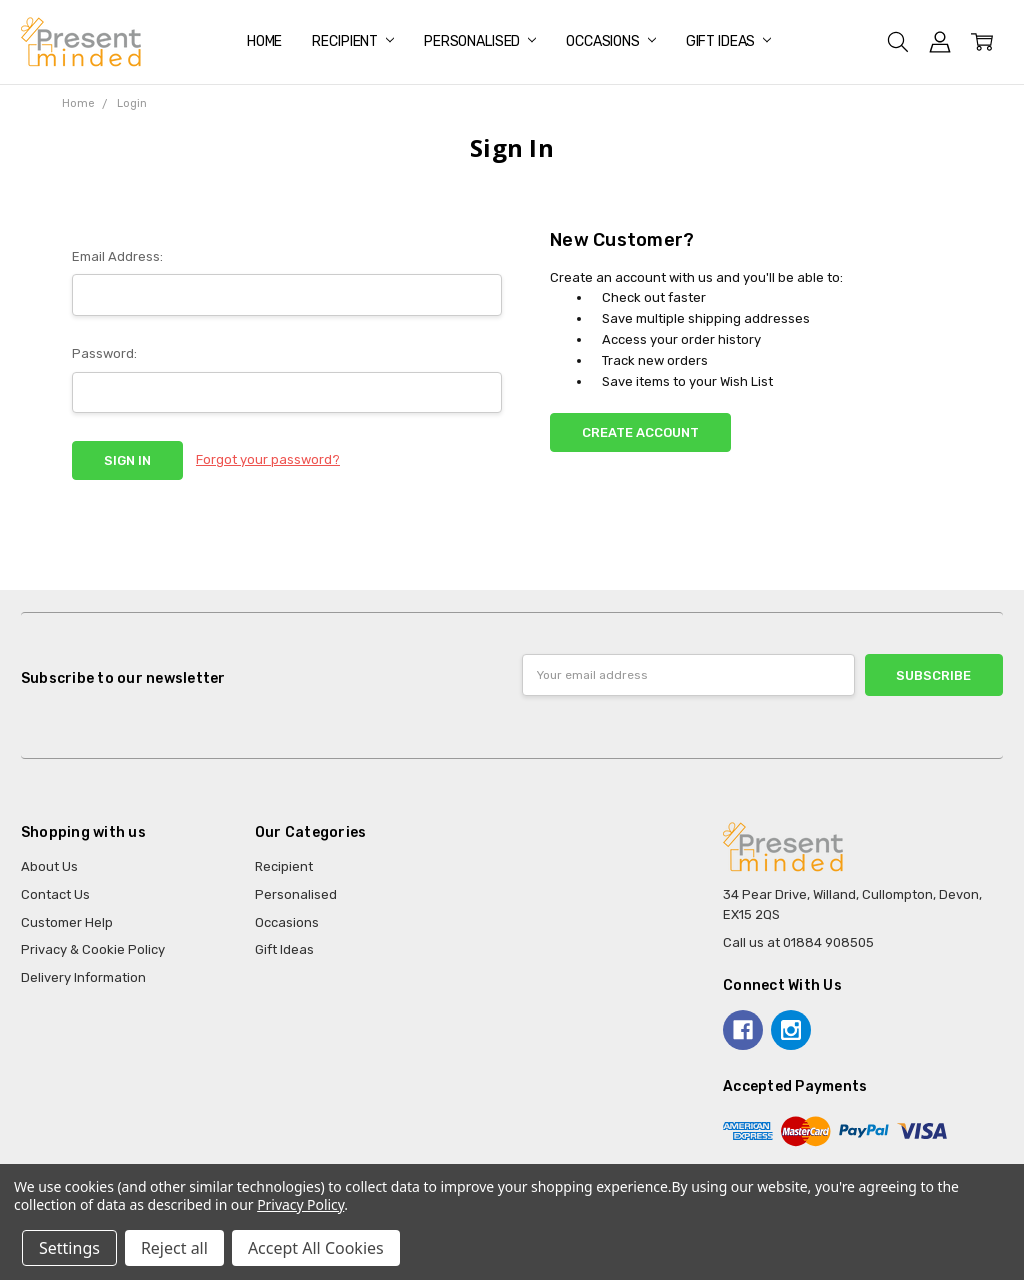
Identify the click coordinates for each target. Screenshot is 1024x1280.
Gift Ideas (728, 41)
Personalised (480, 41)
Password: (104, 353)
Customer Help (67, 922)
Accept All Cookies (316, 1248)
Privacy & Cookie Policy (93, 949)
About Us (49, 866)
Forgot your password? (268, 459)
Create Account (640, 432)
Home (264, 41)
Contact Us (55, 894)
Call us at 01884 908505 (798, 942)
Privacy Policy (300, 1204)
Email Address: (117, 256)
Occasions (611, 41)
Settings (69, 1248)
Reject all (174, 1248)
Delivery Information (83, 977)
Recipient (353, 41)
